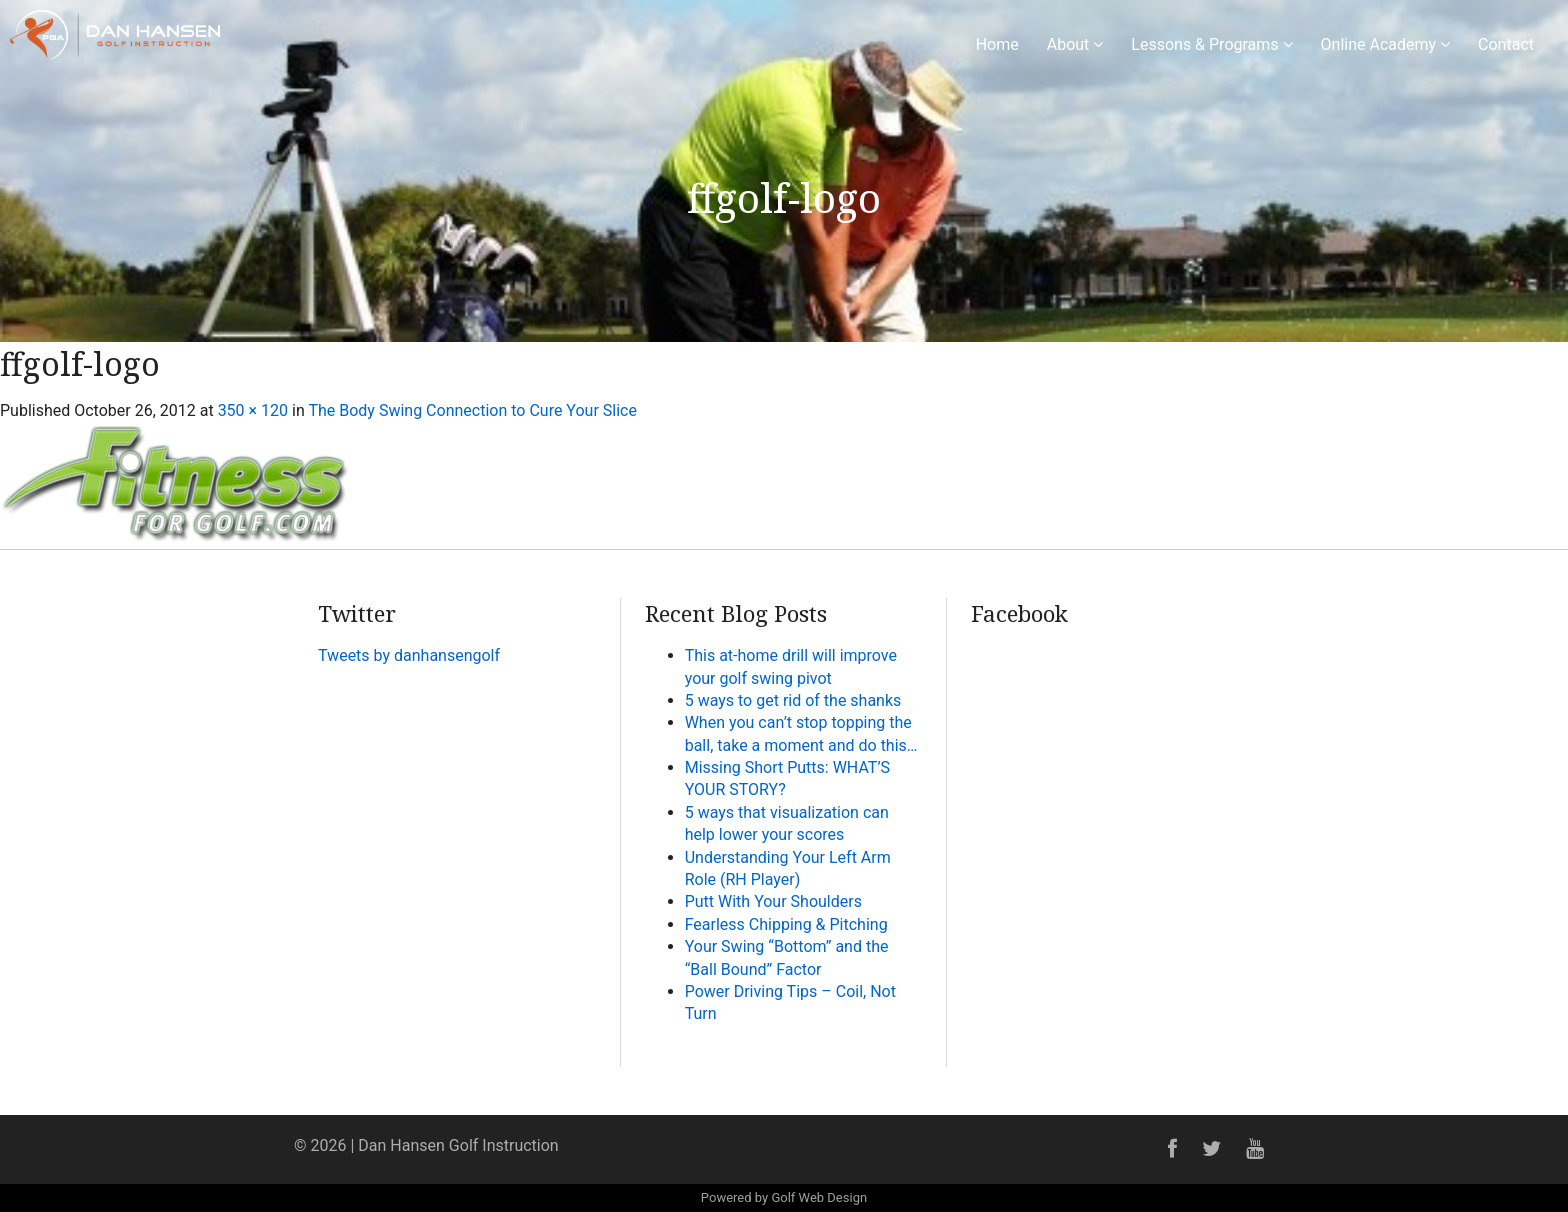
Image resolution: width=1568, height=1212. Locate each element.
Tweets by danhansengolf (409, 655)
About (1075, 44)
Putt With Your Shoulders (773, 901)
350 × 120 (253, 410)
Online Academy (1386, 44)
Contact (1506, 44)
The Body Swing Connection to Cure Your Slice (472, 410)
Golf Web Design (819, 1197)
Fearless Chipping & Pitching (786, 924)
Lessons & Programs (1211, 44)
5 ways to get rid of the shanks (793, 700)
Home (997, 44)
